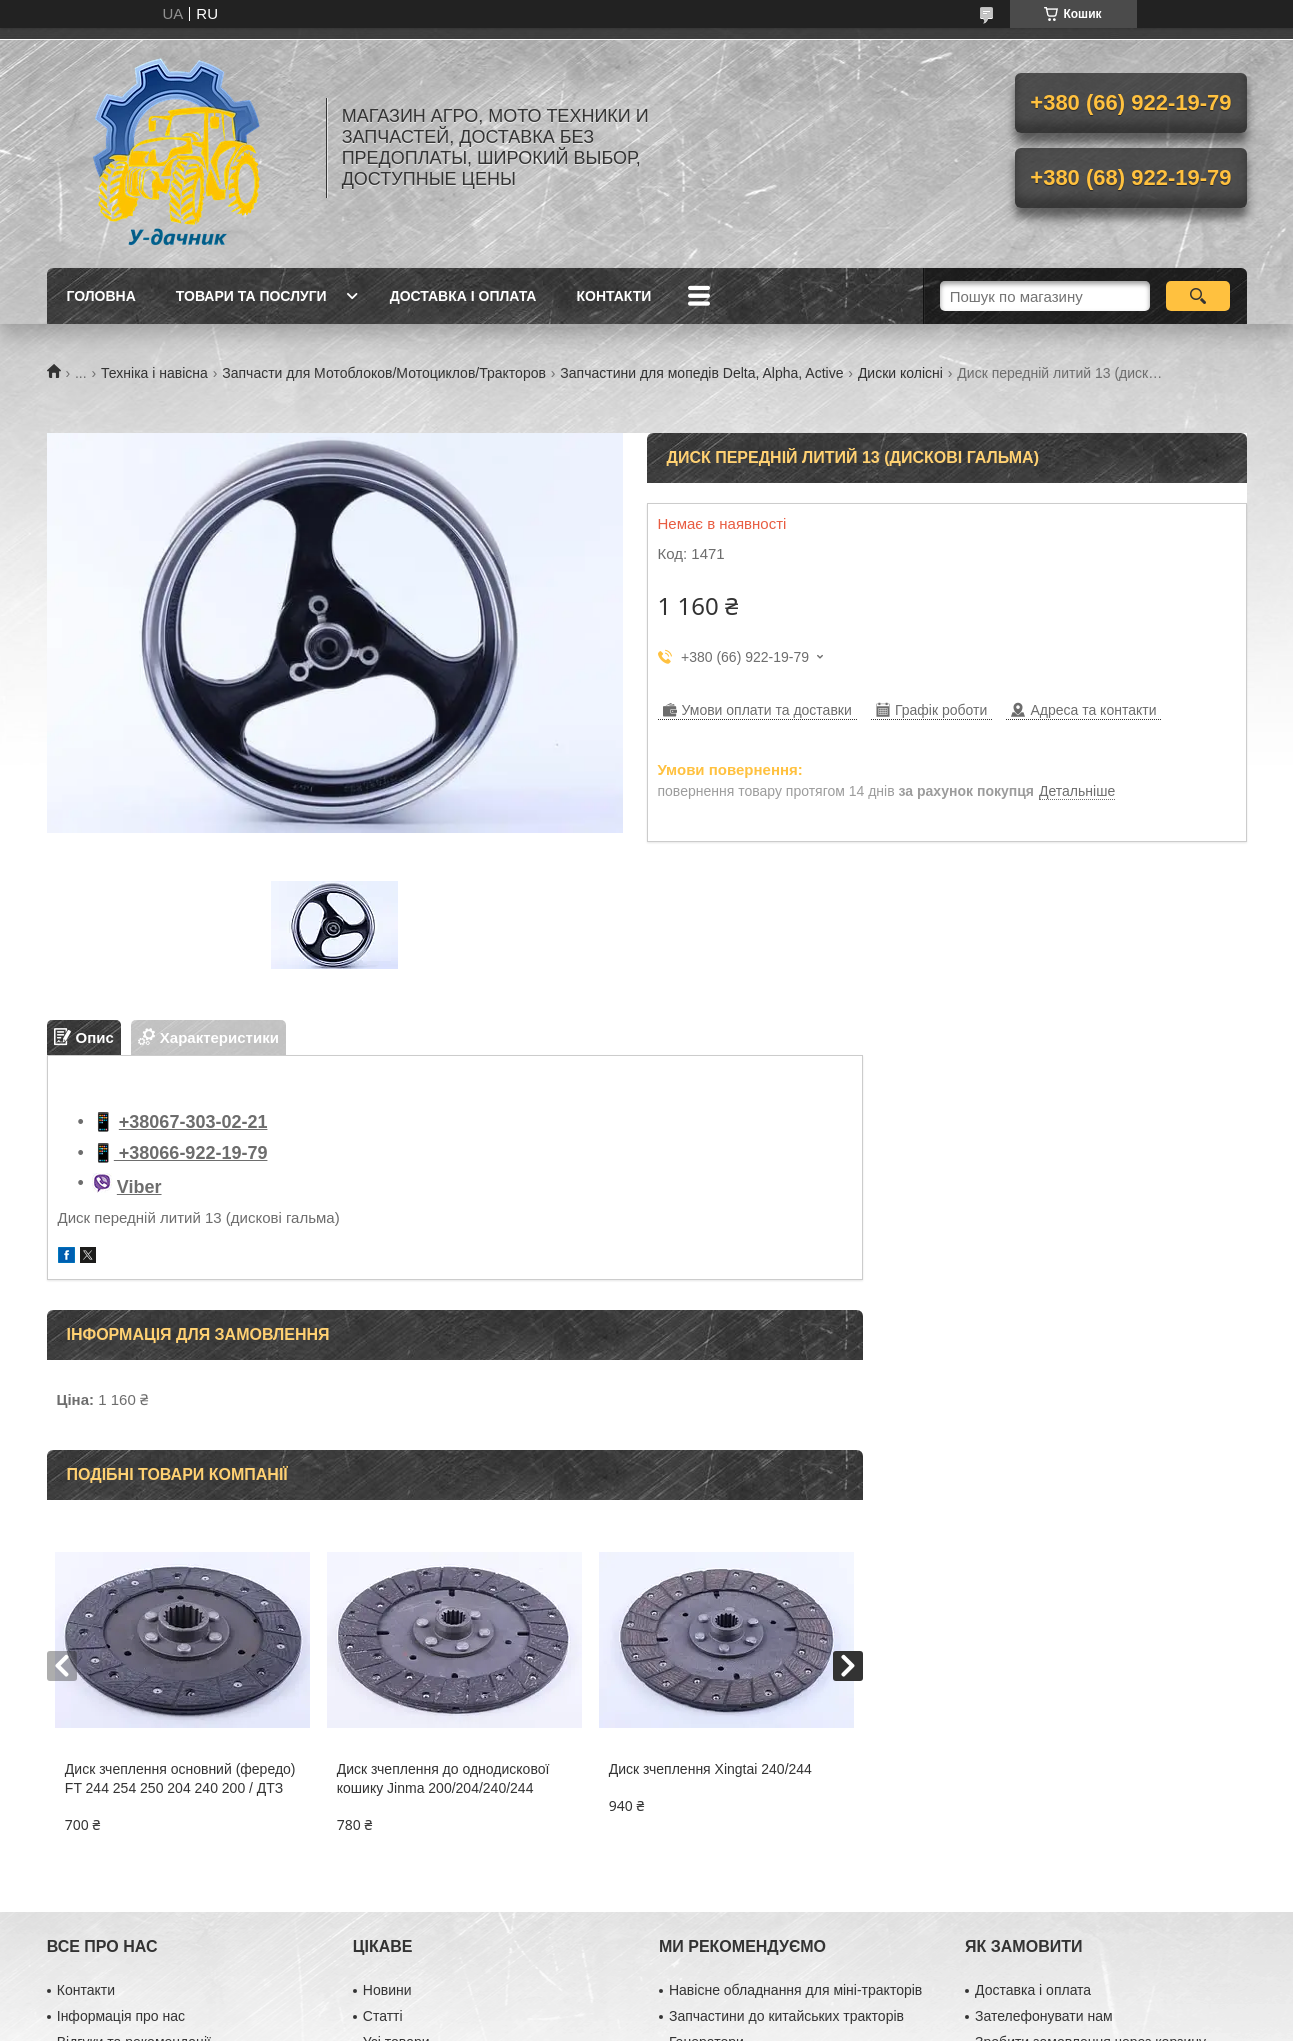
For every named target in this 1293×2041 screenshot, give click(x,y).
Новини (387, 1990)
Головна (101, 296)
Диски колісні (900, 373)
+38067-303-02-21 (193, 1122)
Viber (139, 1187)
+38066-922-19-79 (191, 1153)
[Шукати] (1198, 296)
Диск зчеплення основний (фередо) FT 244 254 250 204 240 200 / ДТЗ (180, 1778)
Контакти (613, 296)
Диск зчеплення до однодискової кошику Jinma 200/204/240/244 (443, 1778)
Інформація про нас (121, 2016)
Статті (383, 2016)
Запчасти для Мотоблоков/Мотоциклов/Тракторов (384, 373)
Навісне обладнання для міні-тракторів (795, 1990)
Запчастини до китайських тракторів (786, 2016)
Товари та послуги (251, 296)
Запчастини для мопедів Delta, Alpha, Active (701, 373)
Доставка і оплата (463, 296)
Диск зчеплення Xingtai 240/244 (710, 1769)
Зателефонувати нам (1044, 2016)
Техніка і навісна (154, 373)
